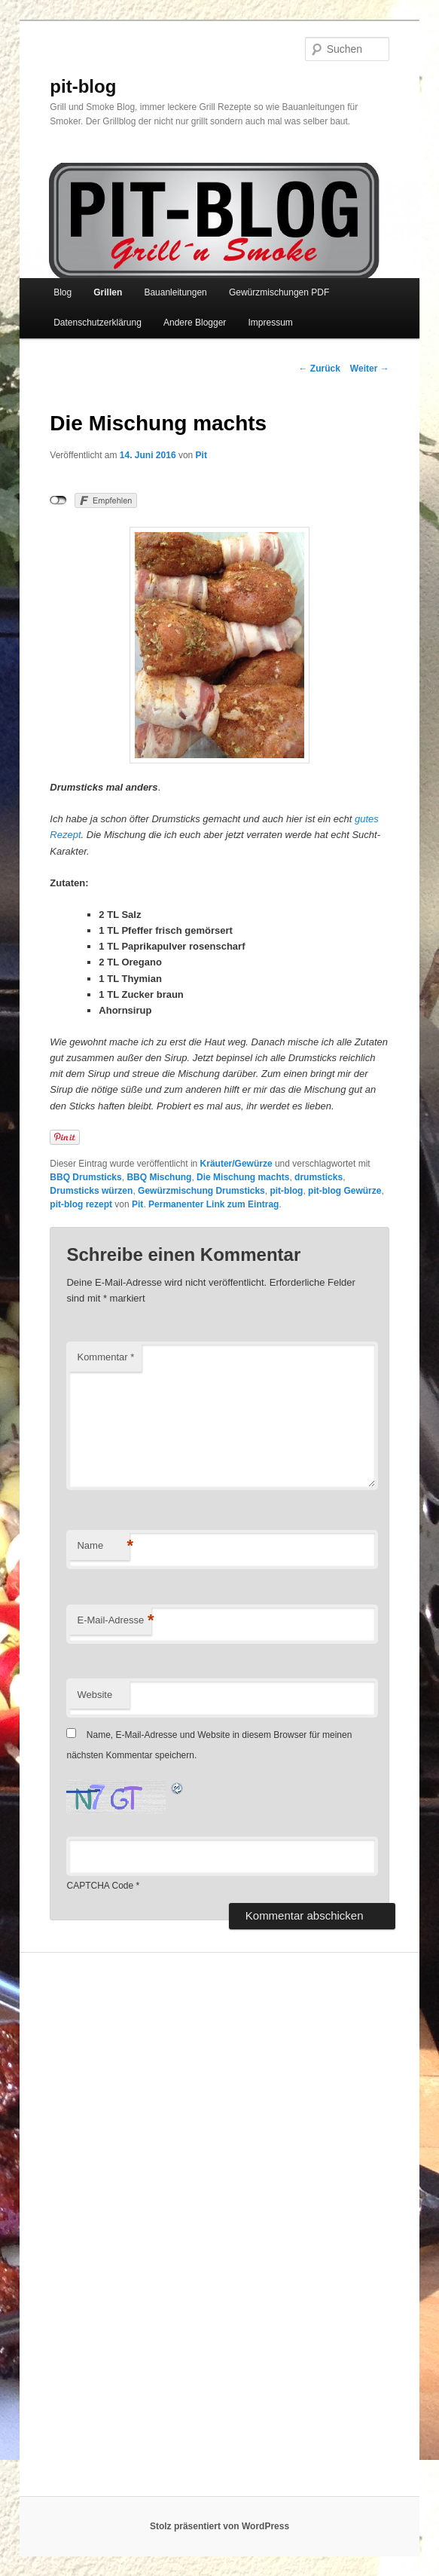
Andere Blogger (194, 322)
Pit (201, 455)
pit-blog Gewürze (344, 1191)
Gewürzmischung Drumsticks (201, 1191)
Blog (62, 292)
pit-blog (83, 86)
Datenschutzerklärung (97, 322)
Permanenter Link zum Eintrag (213, 1204)
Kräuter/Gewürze (236, 1163)
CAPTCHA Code (99, 1885)
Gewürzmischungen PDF (279, 292)
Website (94, 1694)
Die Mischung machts (243, 1177)
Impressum (270, 322)
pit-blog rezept (81, 1204)
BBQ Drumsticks (85, 1177)
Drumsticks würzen (91, 1191)
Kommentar (105, 1357)
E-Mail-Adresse (114, 1621)
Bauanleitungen (175, 292)
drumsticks (318, 1177)
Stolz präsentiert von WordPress (219, 2526)
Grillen (107, 292)
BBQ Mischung (159, 1177)
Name (103, 1546)
